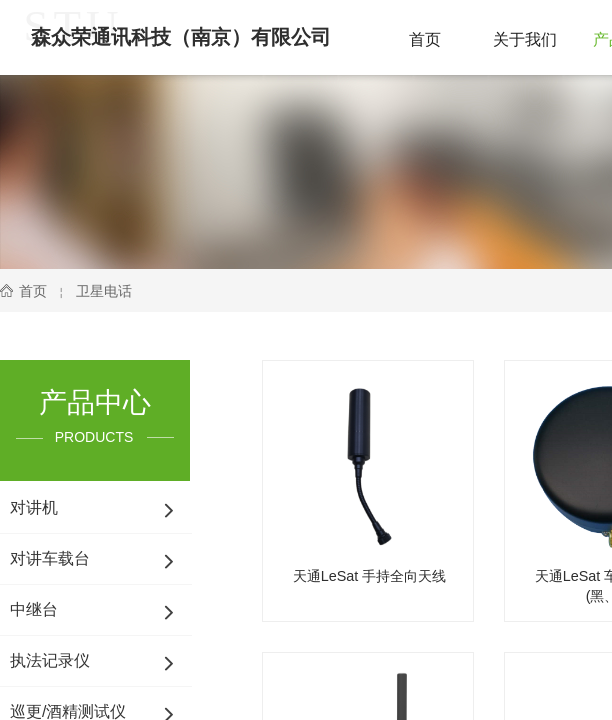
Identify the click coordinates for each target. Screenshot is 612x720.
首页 (425, 39)
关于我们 (525, 39)
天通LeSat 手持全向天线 (370, 576)
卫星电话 (104, 291)
